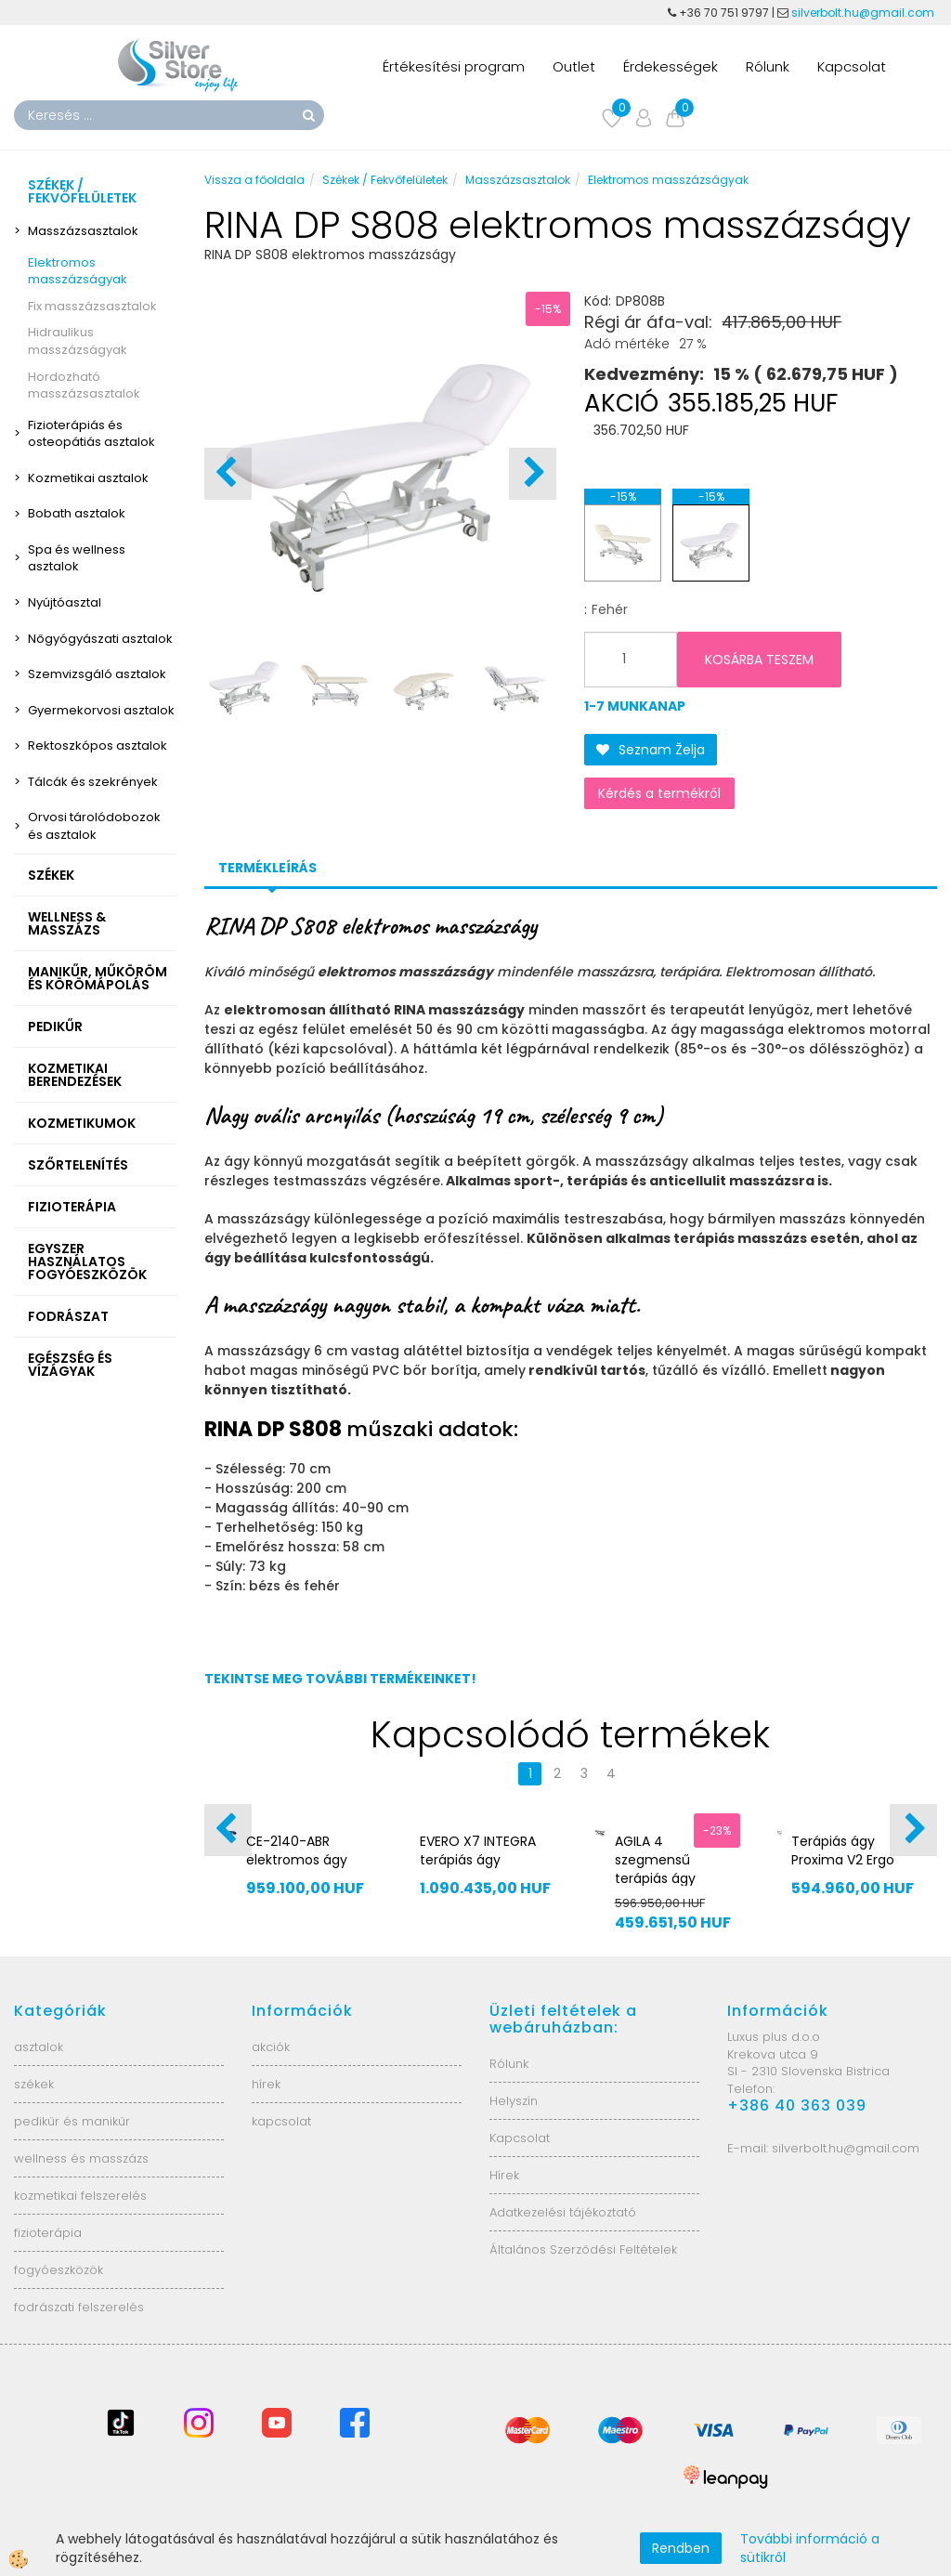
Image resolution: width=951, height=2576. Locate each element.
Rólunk (767, 66)
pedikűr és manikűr (72, 2121)
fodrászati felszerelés (79, 2307)
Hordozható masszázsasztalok (84, 385)
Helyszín (513, 2101)
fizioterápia (48, 2233)
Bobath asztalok (76, 513)
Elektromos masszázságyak (77, 271)
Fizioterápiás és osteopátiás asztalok (91, 433)
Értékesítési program (454, 66)
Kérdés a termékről (659, 793)
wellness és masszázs (81, 2158)
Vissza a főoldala (254, 180)
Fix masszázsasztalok (92, 306)
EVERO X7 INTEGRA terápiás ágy (478, 1850)
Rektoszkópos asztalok (97, 745)
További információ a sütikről (809, 2548)
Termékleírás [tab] (267, 867)
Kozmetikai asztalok (88, 478)
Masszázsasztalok (83, 231)
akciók (271, 2047)
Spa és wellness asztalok (76, 558)
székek (34, 2084)
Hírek (504, 2175)
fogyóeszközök (58, 2270)
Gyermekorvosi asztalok (101, 710)
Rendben (681, 2548)
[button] (532, 474)
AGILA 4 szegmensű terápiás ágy (655, 1860)
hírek (266, 2084)
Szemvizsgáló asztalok (97, 674)
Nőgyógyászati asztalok (100, 638)
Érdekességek (670, 66)
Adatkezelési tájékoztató (562, 2212)
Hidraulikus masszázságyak (77, 341)
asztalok (38, 2047)
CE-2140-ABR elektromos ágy (296, 1850)
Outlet (574, 66)
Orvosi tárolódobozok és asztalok (94, 825)
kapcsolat (281, 2121)
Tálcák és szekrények (93, 782)
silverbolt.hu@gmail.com (864, 12)
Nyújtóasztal (64, 602)
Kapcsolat (851, 66)
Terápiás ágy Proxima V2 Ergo (842, 1850)
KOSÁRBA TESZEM (759, 659)
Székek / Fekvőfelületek (385, 180)
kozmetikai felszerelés (80, 2195)
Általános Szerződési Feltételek (583, 2249)
